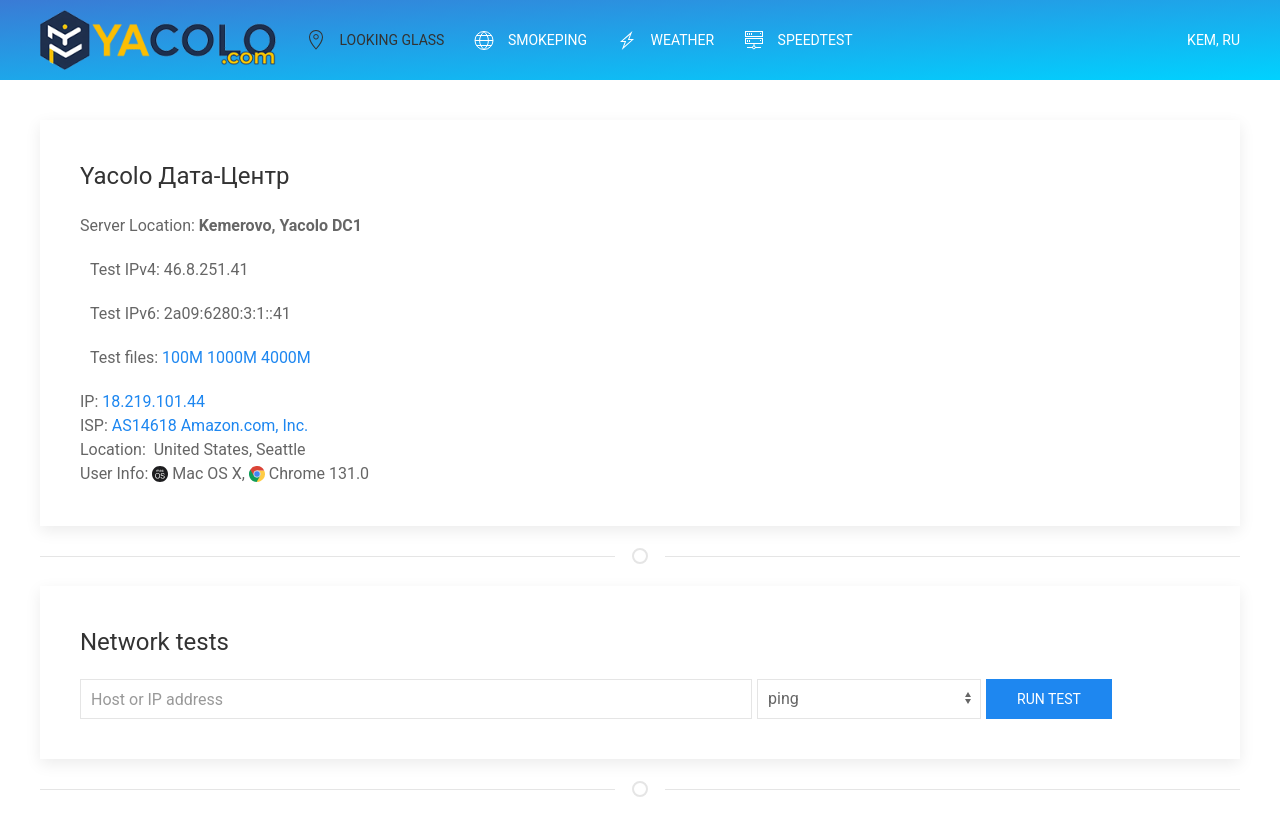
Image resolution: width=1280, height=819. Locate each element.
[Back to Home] (158, 40)
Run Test (1049, 699)
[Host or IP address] (416, 699)
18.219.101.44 (153, 401)
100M (182, 357)
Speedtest (798, 40)
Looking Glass (375, 40)
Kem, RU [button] (1213, 40)
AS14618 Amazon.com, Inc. (210, 425)
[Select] (869, 699)
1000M (232, 357)
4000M (286, 357)
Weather (665, 40)
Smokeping (530, 40)
